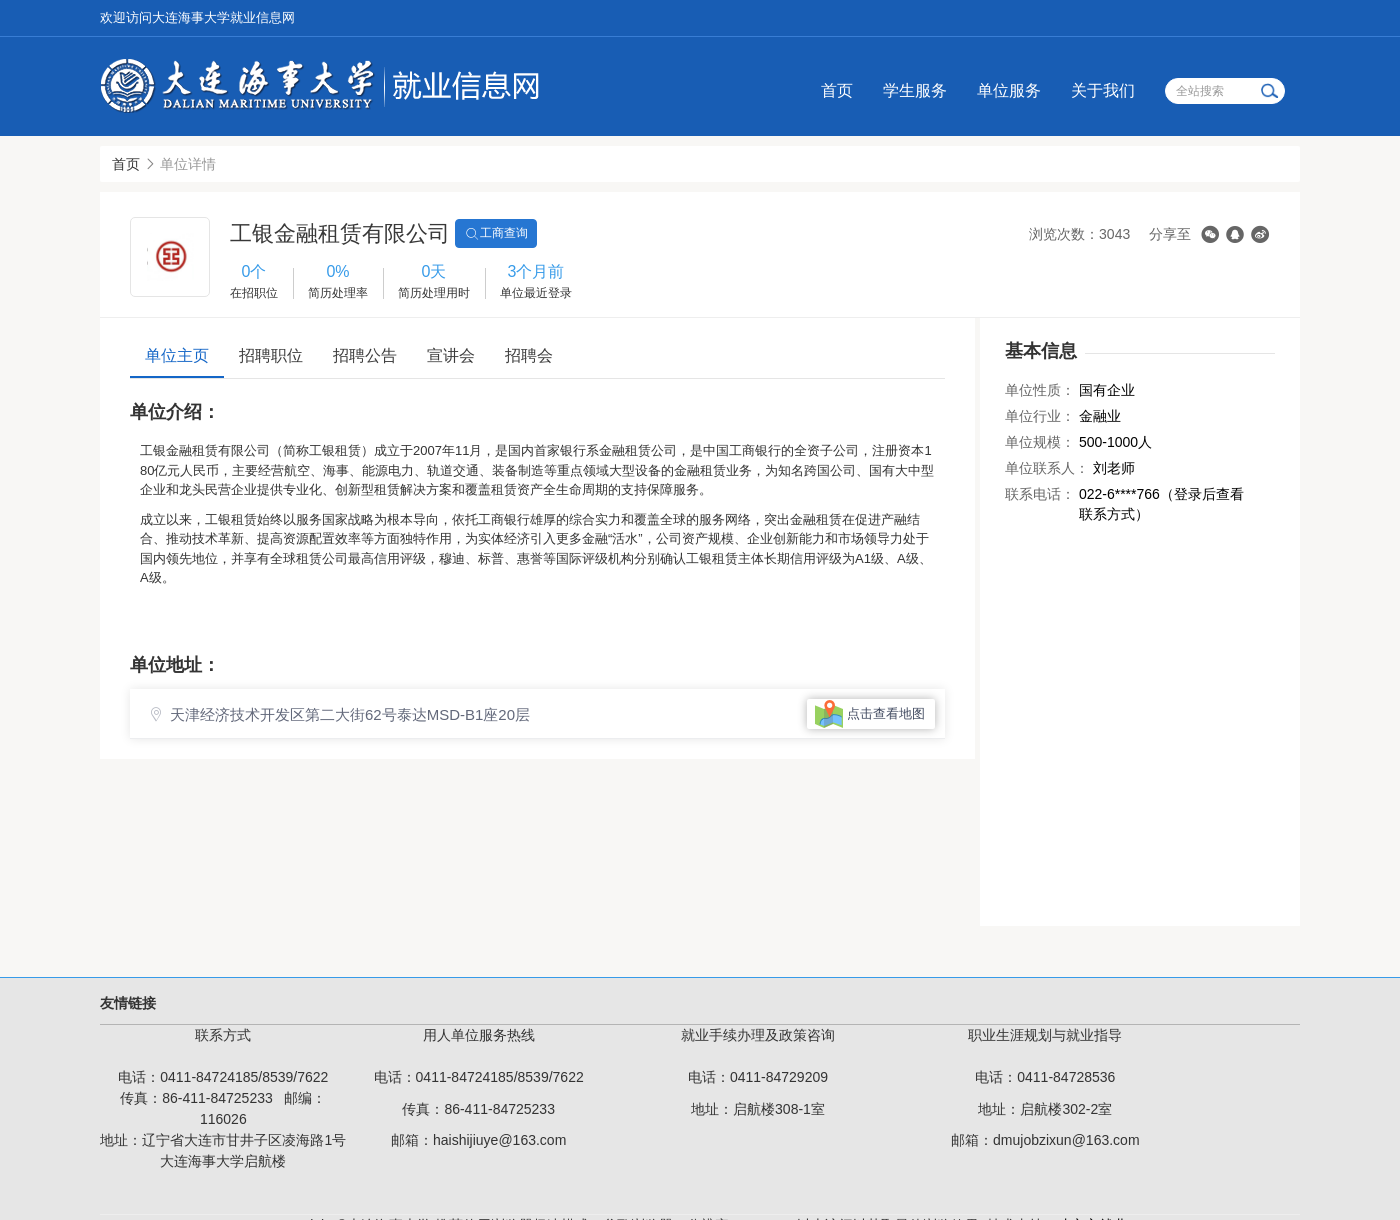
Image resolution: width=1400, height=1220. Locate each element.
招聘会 (529, 355)
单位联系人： (1047, 468)
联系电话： (1040, 494)
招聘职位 (271, 355)
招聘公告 (365, 355)
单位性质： (1040, 390)
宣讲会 (451, 355)
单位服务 (1009, 90)
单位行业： (1040, 416)
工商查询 (496, 234)
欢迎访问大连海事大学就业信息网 (197, 17)
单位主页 (177, 355)
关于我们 (1103, 90)
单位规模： (1040, 442)
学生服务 (915, 90)
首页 (837, 90)
